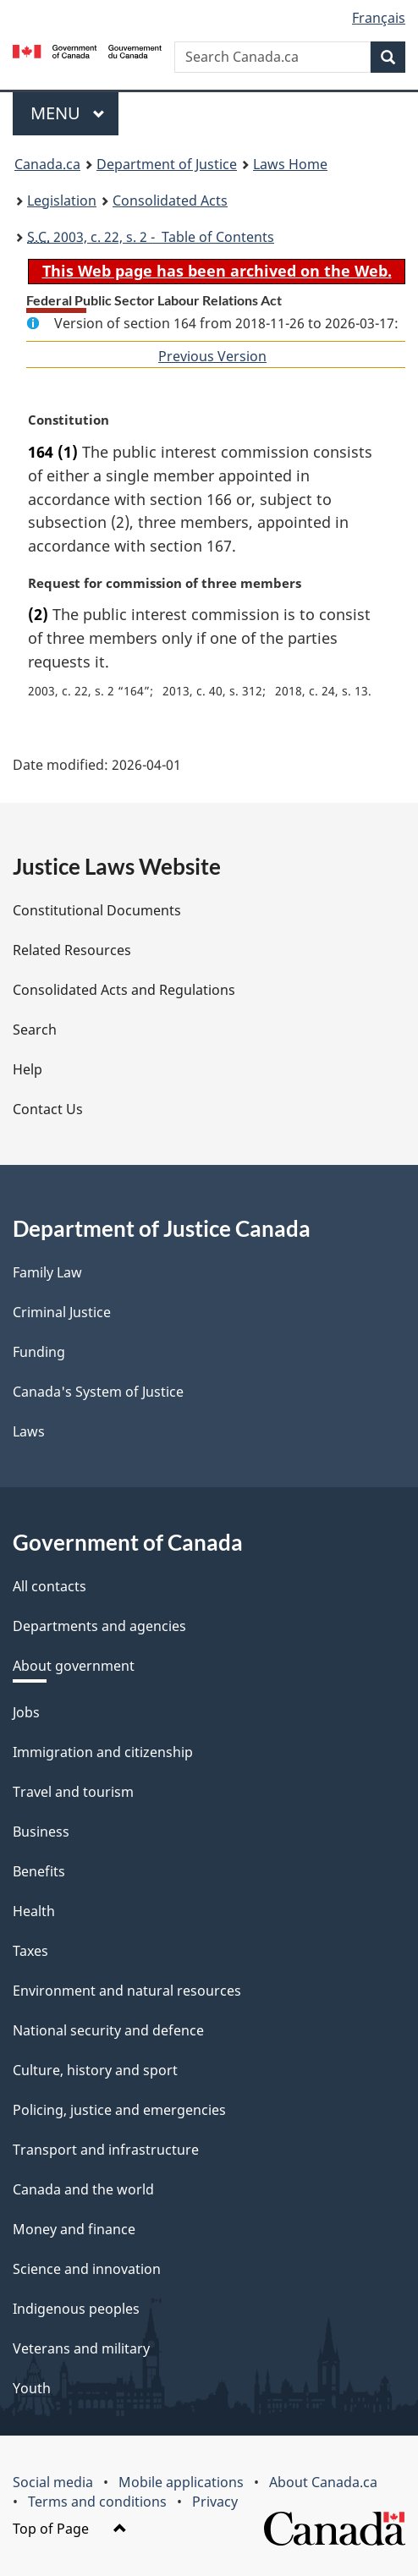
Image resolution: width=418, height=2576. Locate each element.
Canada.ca (47, 164)
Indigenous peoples (76, 2308)
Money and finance (74, 2229)
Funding (39, 1352)
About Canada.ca (323, 2482)
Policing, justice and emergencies (119, 2110)
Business (41, 1831)
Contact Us (48, 1109)
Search (35, 1029)
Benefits (39, 1871)
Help (27, 1069)
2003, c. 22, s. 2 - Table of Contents (150, 237)
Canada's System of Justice (98, 1391)
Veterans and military (81, 2348)
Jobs (26, 1712)
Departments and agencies (99, 1626)
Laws (29, 1431)
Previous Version (212, 356)
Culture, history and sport (95, 2070)
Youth (32, 2388)
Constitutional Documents (97, 910)
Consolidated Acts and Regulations (124, 989)
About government (74, 1665)
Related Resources (72, 950)
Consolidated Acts (170, 200)
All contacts (49, 1586)
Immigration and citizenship (103, 1752)
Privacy (215, 2501)
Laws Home (290, 164)
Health (34, 1911)
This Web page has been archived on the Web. (217, 271)
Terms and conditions (97, 2501)
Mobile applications (181, 2482)
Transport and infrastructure (106, 2149)
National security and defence (108, 2030)
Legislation (61, 200)
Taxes (30, 1951)
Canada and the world (83, 2189)
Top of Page (70, 2528)
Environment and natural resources (127, 1990)
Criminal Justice (62, 1312)
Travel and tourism (73, 1791)
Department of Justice (166, 164)
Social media (53, 2482)
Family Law (47, 1272)
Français (378, 17)
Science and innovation (87, 2269)
